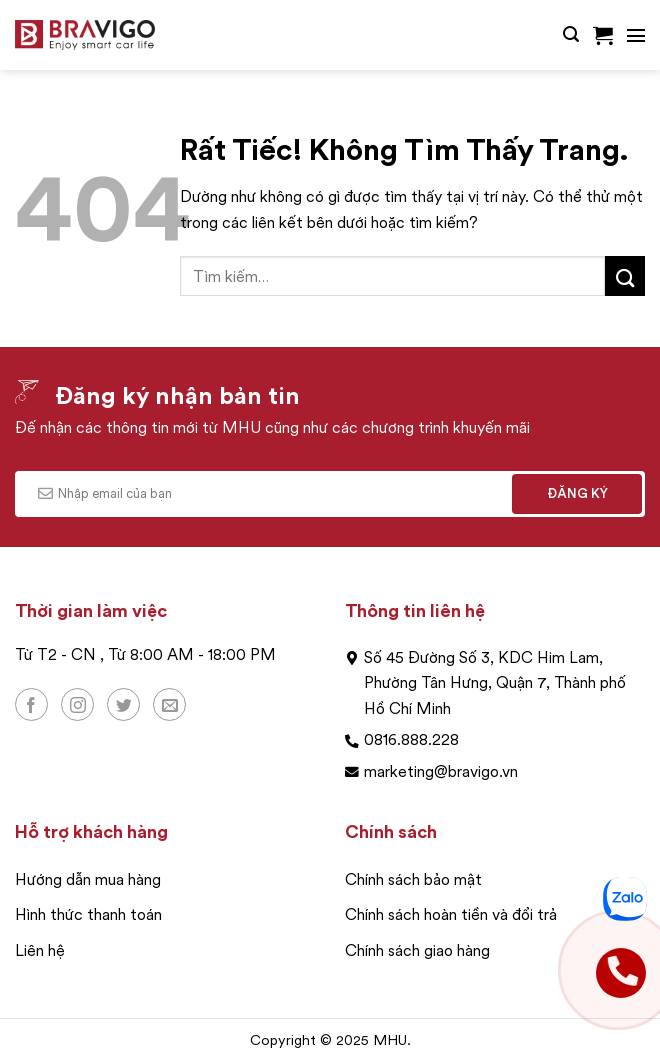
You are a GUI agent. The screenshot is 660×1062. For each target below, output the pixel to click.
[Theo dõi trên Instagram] (77, 704)
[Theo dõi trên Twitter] (123, 704)
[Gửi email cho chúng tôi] (169, 704)
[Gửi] (625, 275)
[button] (571, 34)
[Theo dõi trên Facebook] (31, 704)
